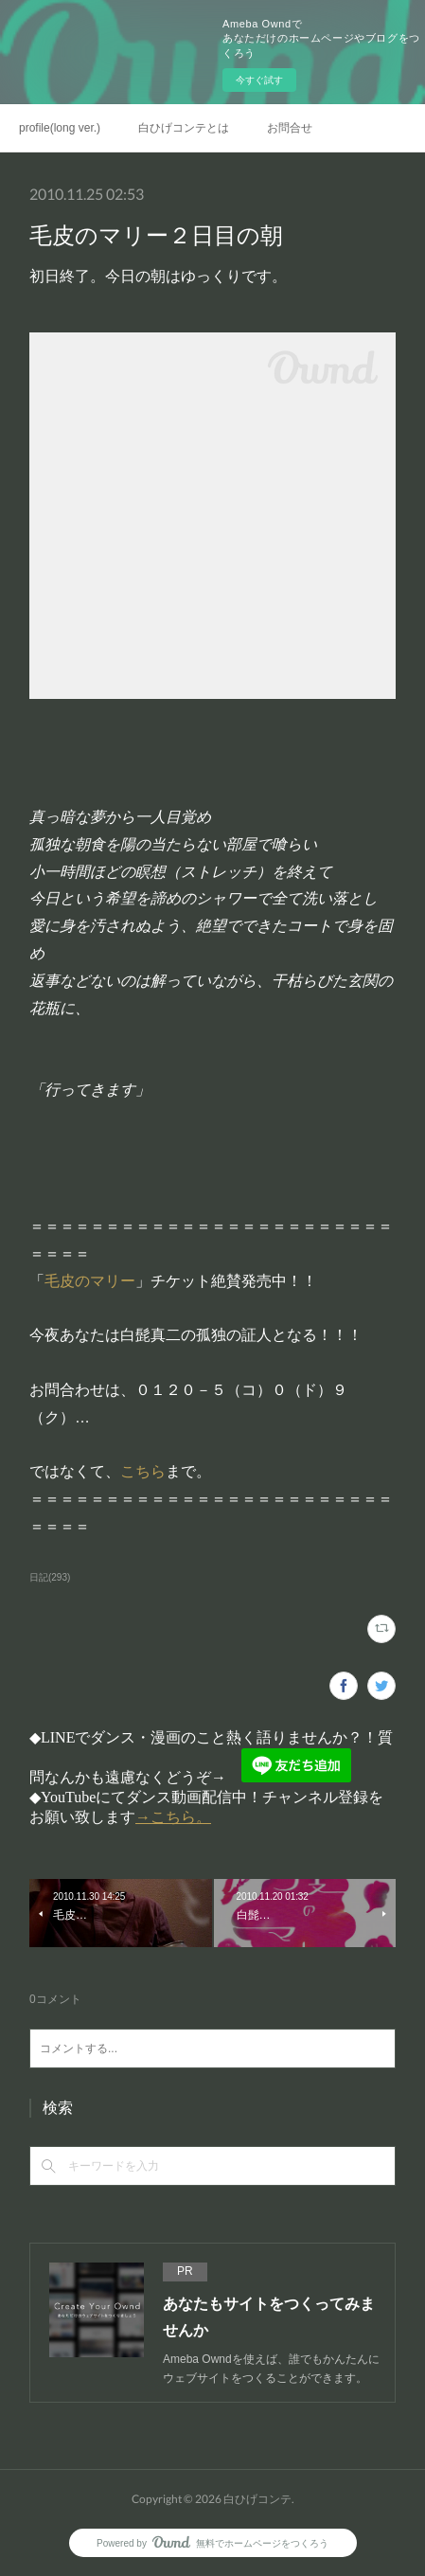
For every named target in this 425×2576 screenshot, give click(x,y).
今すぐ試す (259, 80)
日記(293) (49, 1577)
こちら (143, 1471)
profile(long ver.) (59, 127)
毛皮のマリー (89, 1281)
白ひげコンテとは (183, 127)
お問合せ (289, 127)
